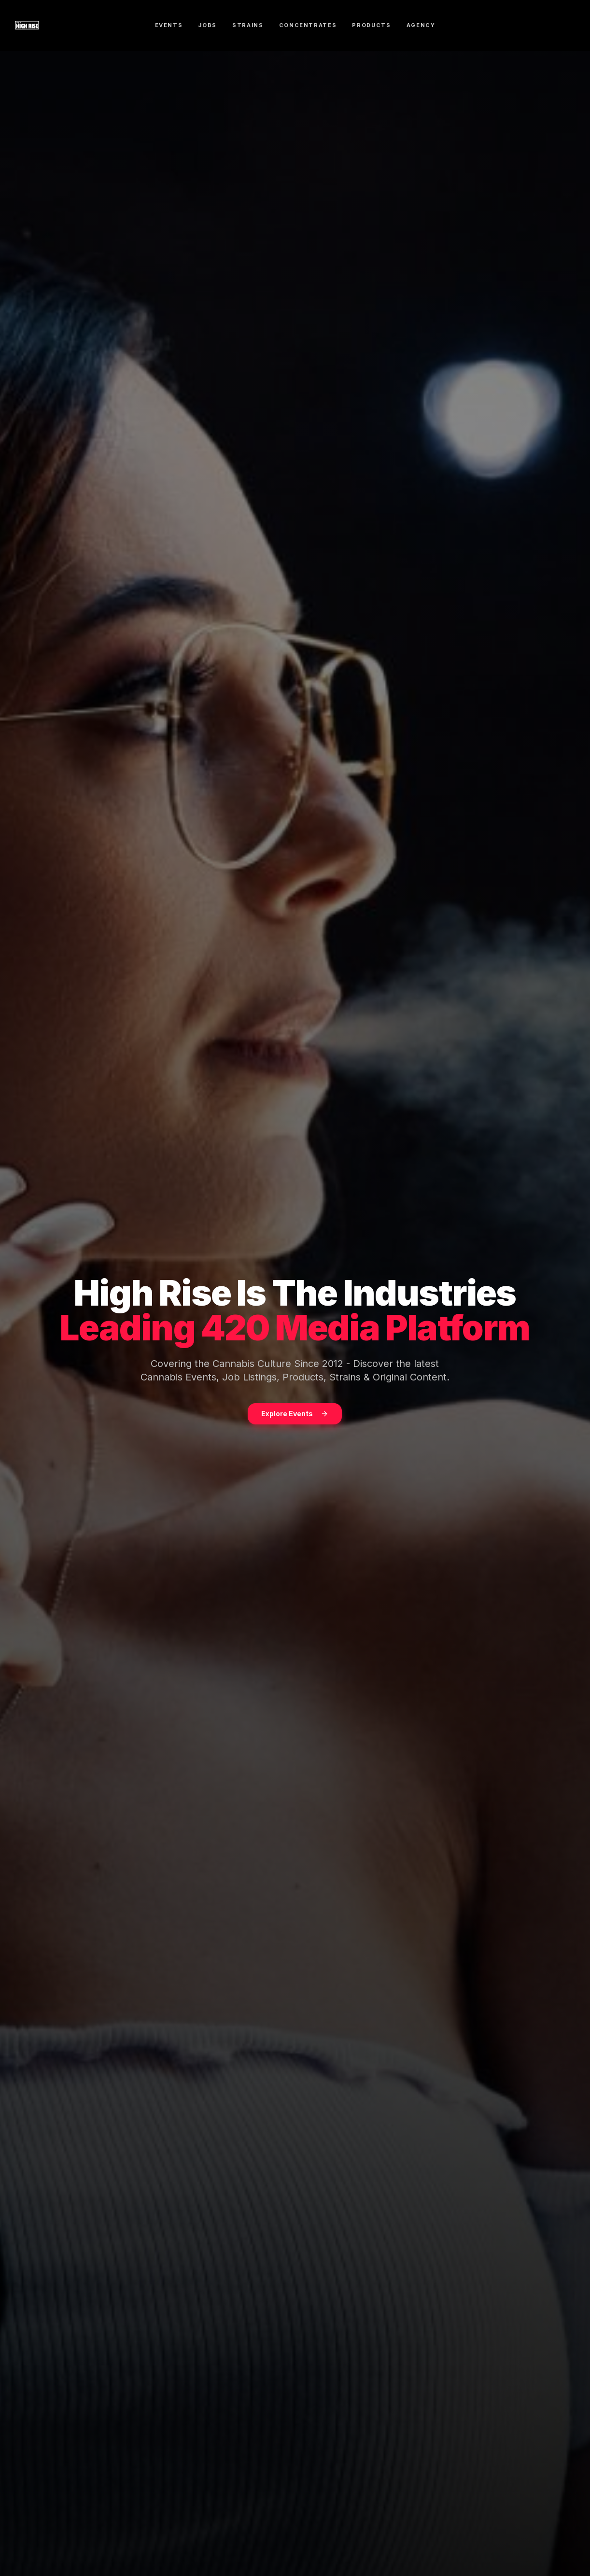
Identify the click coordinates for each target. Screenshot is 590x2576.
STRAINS (248, 25)
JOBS (207, 25)
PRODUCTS (371, 25)
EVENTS (169, 25)
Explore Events (294, 1414)
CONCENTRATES (308, 25)
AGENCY (421, 25)
